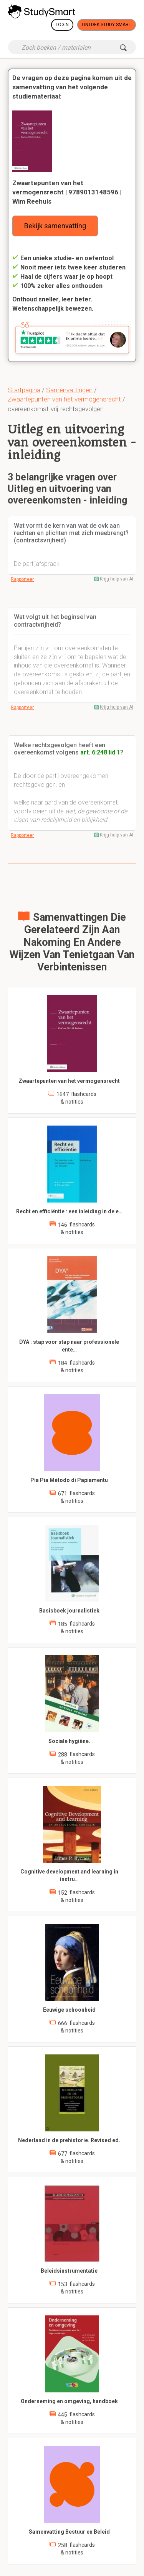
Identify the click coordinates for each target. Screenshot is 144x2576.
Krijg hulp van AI (116, 579)
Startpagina (24, 390)
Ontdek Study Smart (106, 24)
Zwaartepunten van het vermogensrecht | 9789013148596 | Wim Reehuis (66, 192)
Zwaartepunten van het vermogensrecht (64, 399)
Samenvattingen (69, 390)
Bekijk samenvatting (55, 226)
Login (62, 24)
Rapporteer (22, 579)
